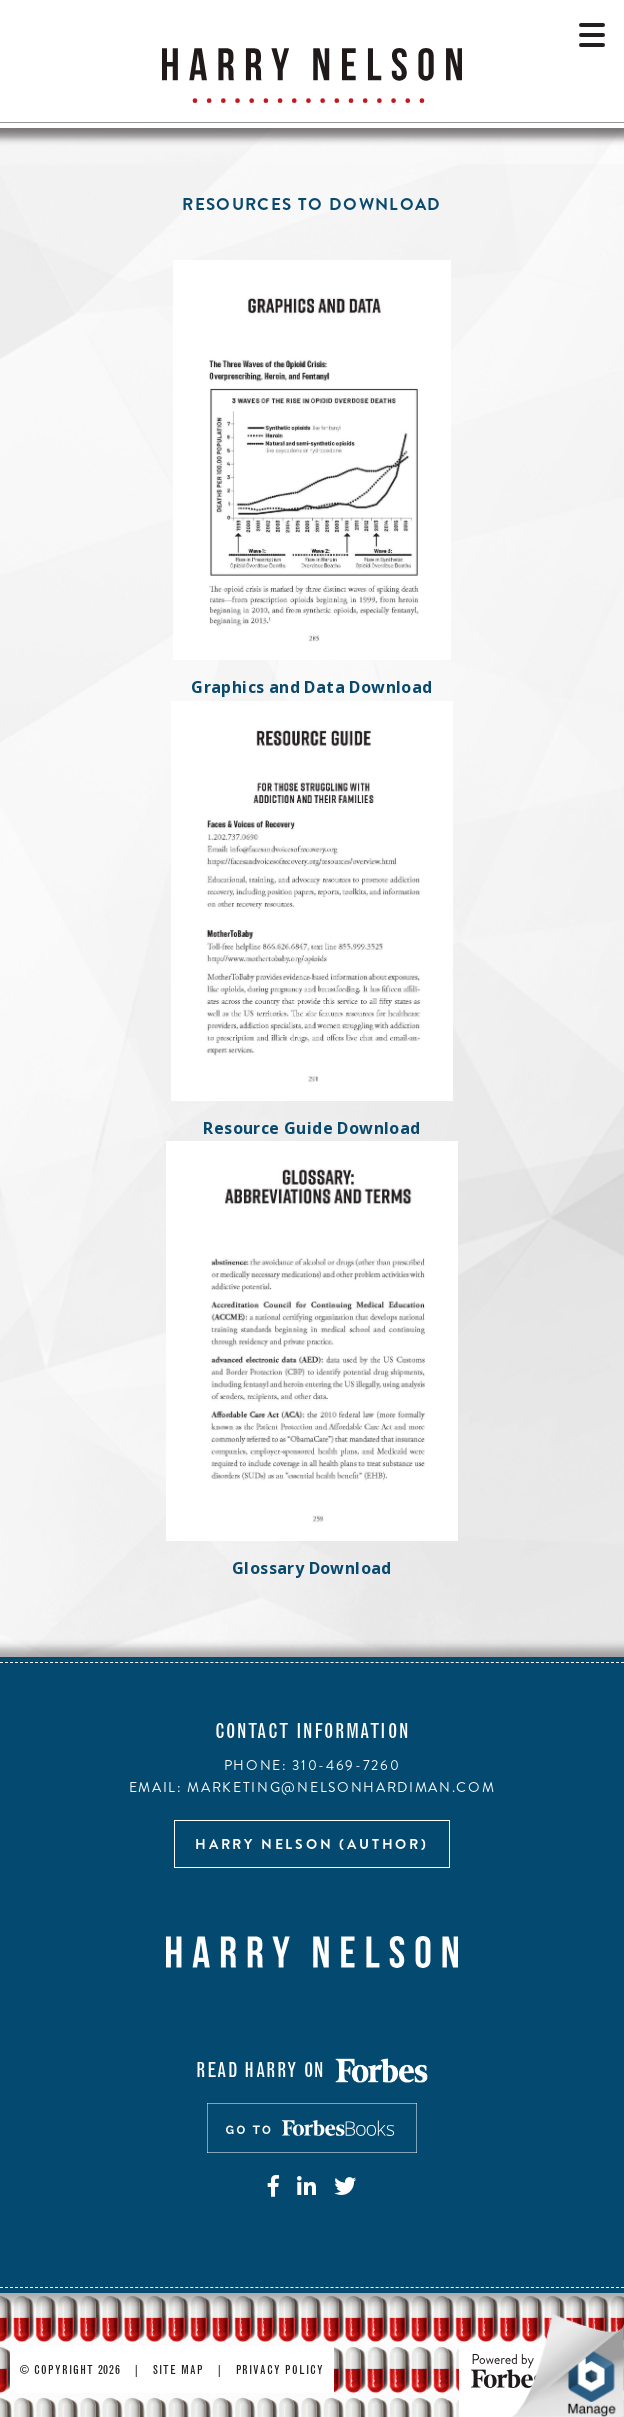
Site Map (178, 2371)
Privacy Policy (280, 2371)
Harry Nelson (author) (312, 1844)
